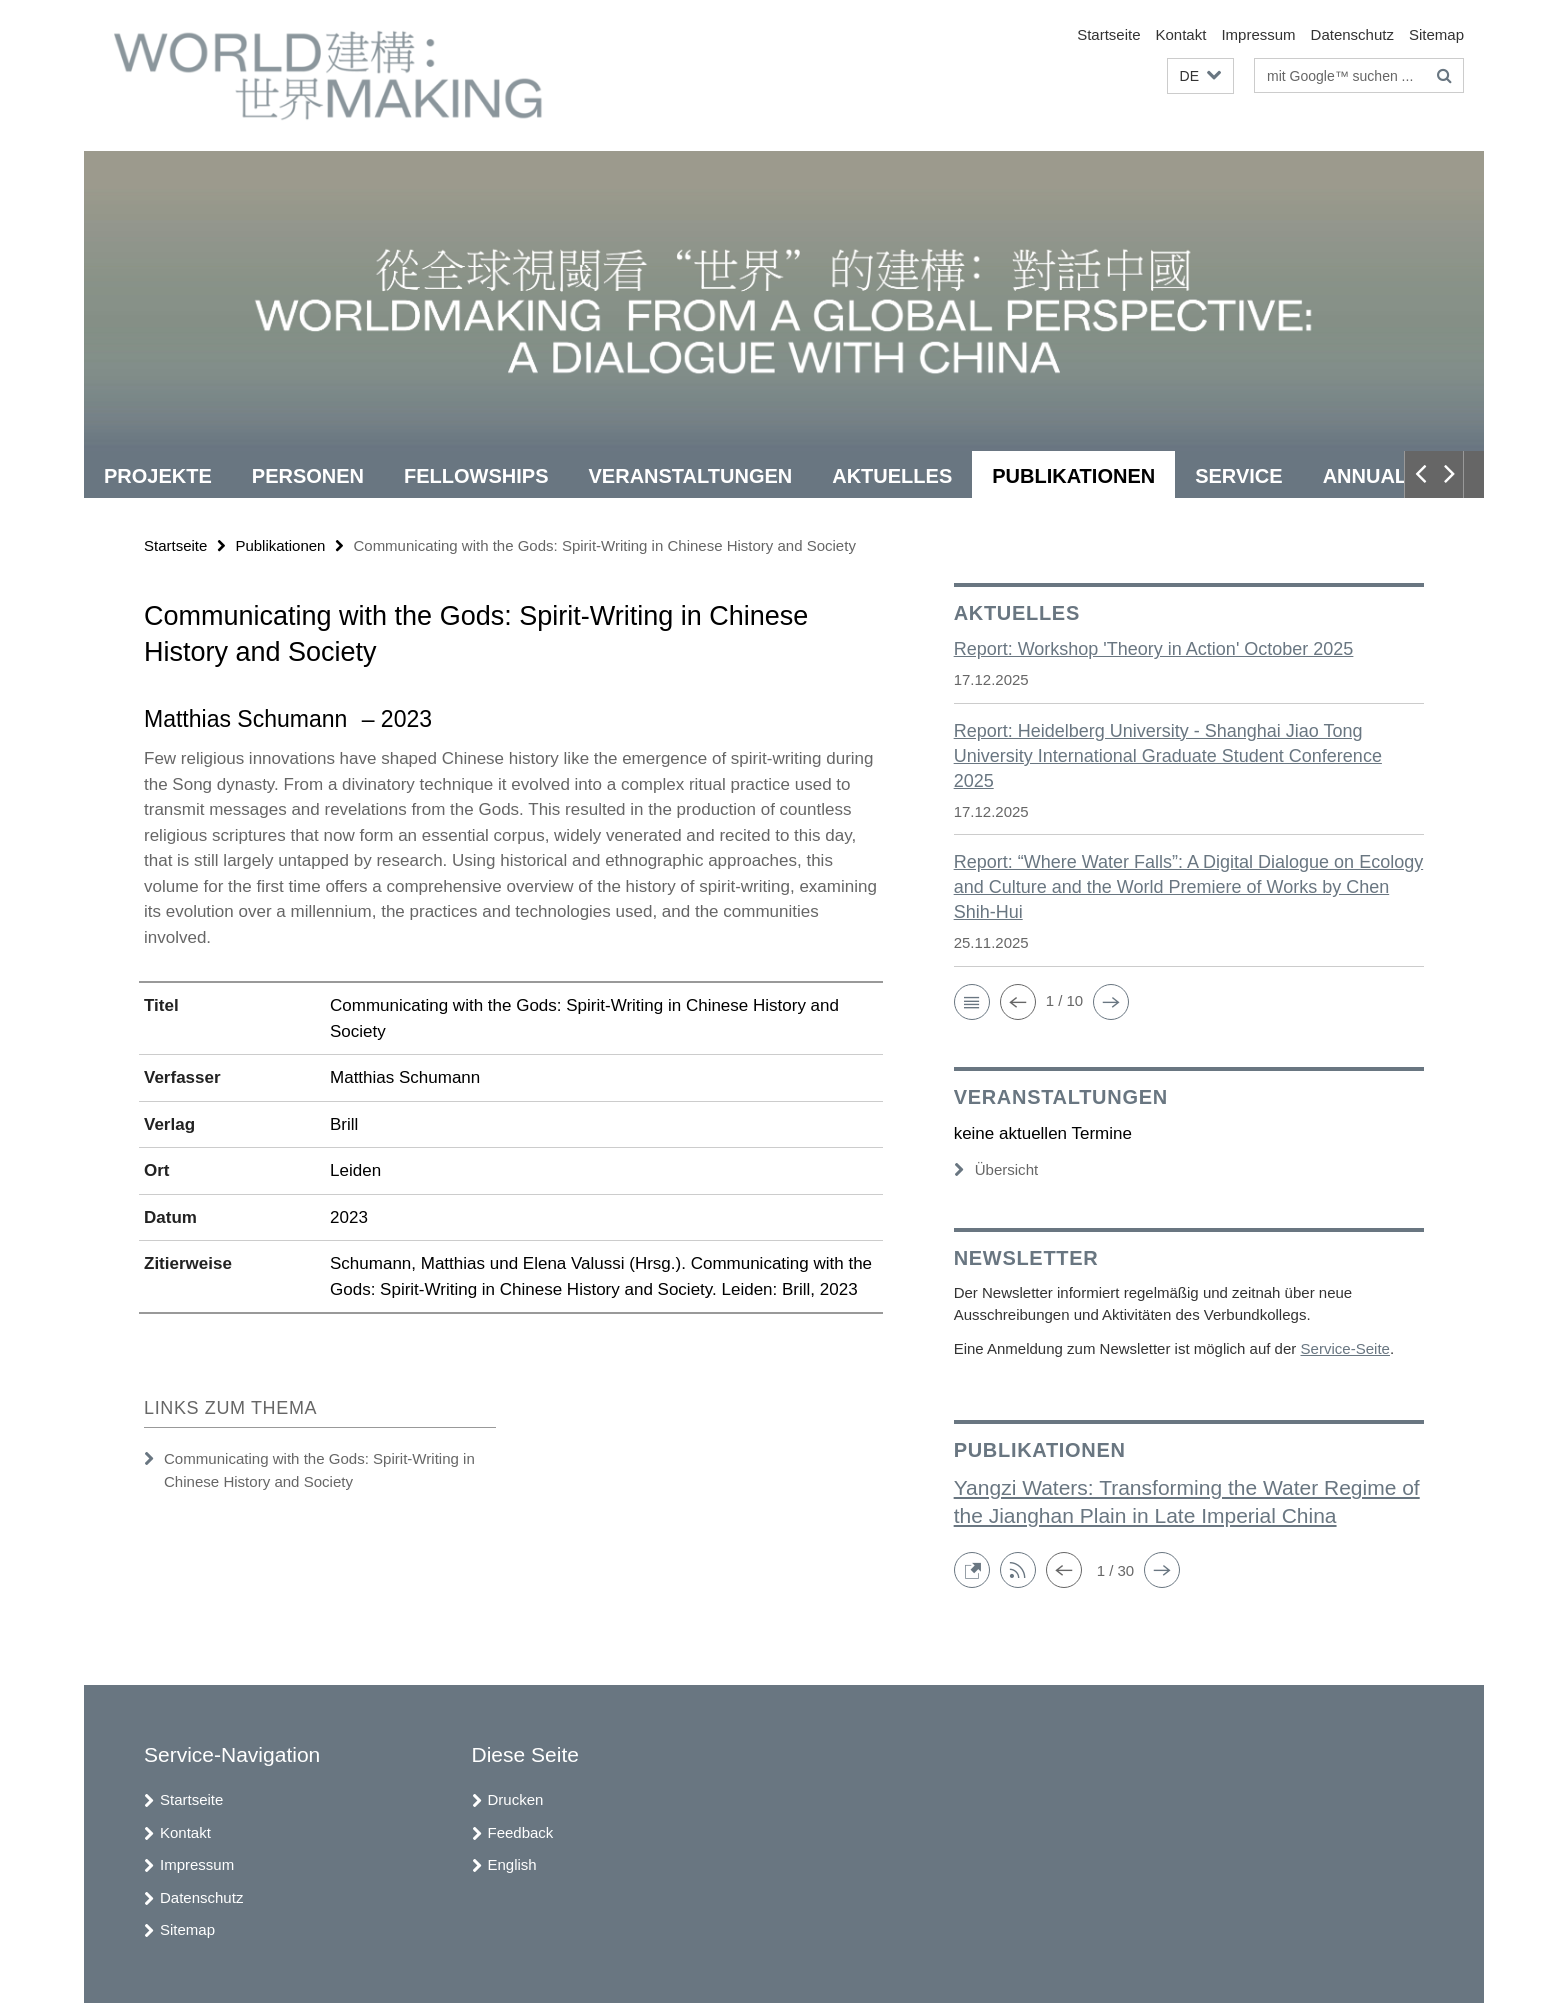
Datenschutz (1352, 34)
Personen (308, 476)
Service (1238, 476)
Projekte (158, 476)
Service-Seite (1344, 1348)
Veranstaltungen (691, 476)
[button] (1200, 76)
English (512, 1864)
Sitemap (1436, 34)
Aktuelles (892, 476)
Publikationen (1073, 476)
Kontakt (1181, 34)
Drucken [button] (516, 1799)
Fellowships (476, 476)
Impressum (1258, 34)
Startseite (1108, 34)
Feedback (521, 1832)
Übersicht (996, 1169)
